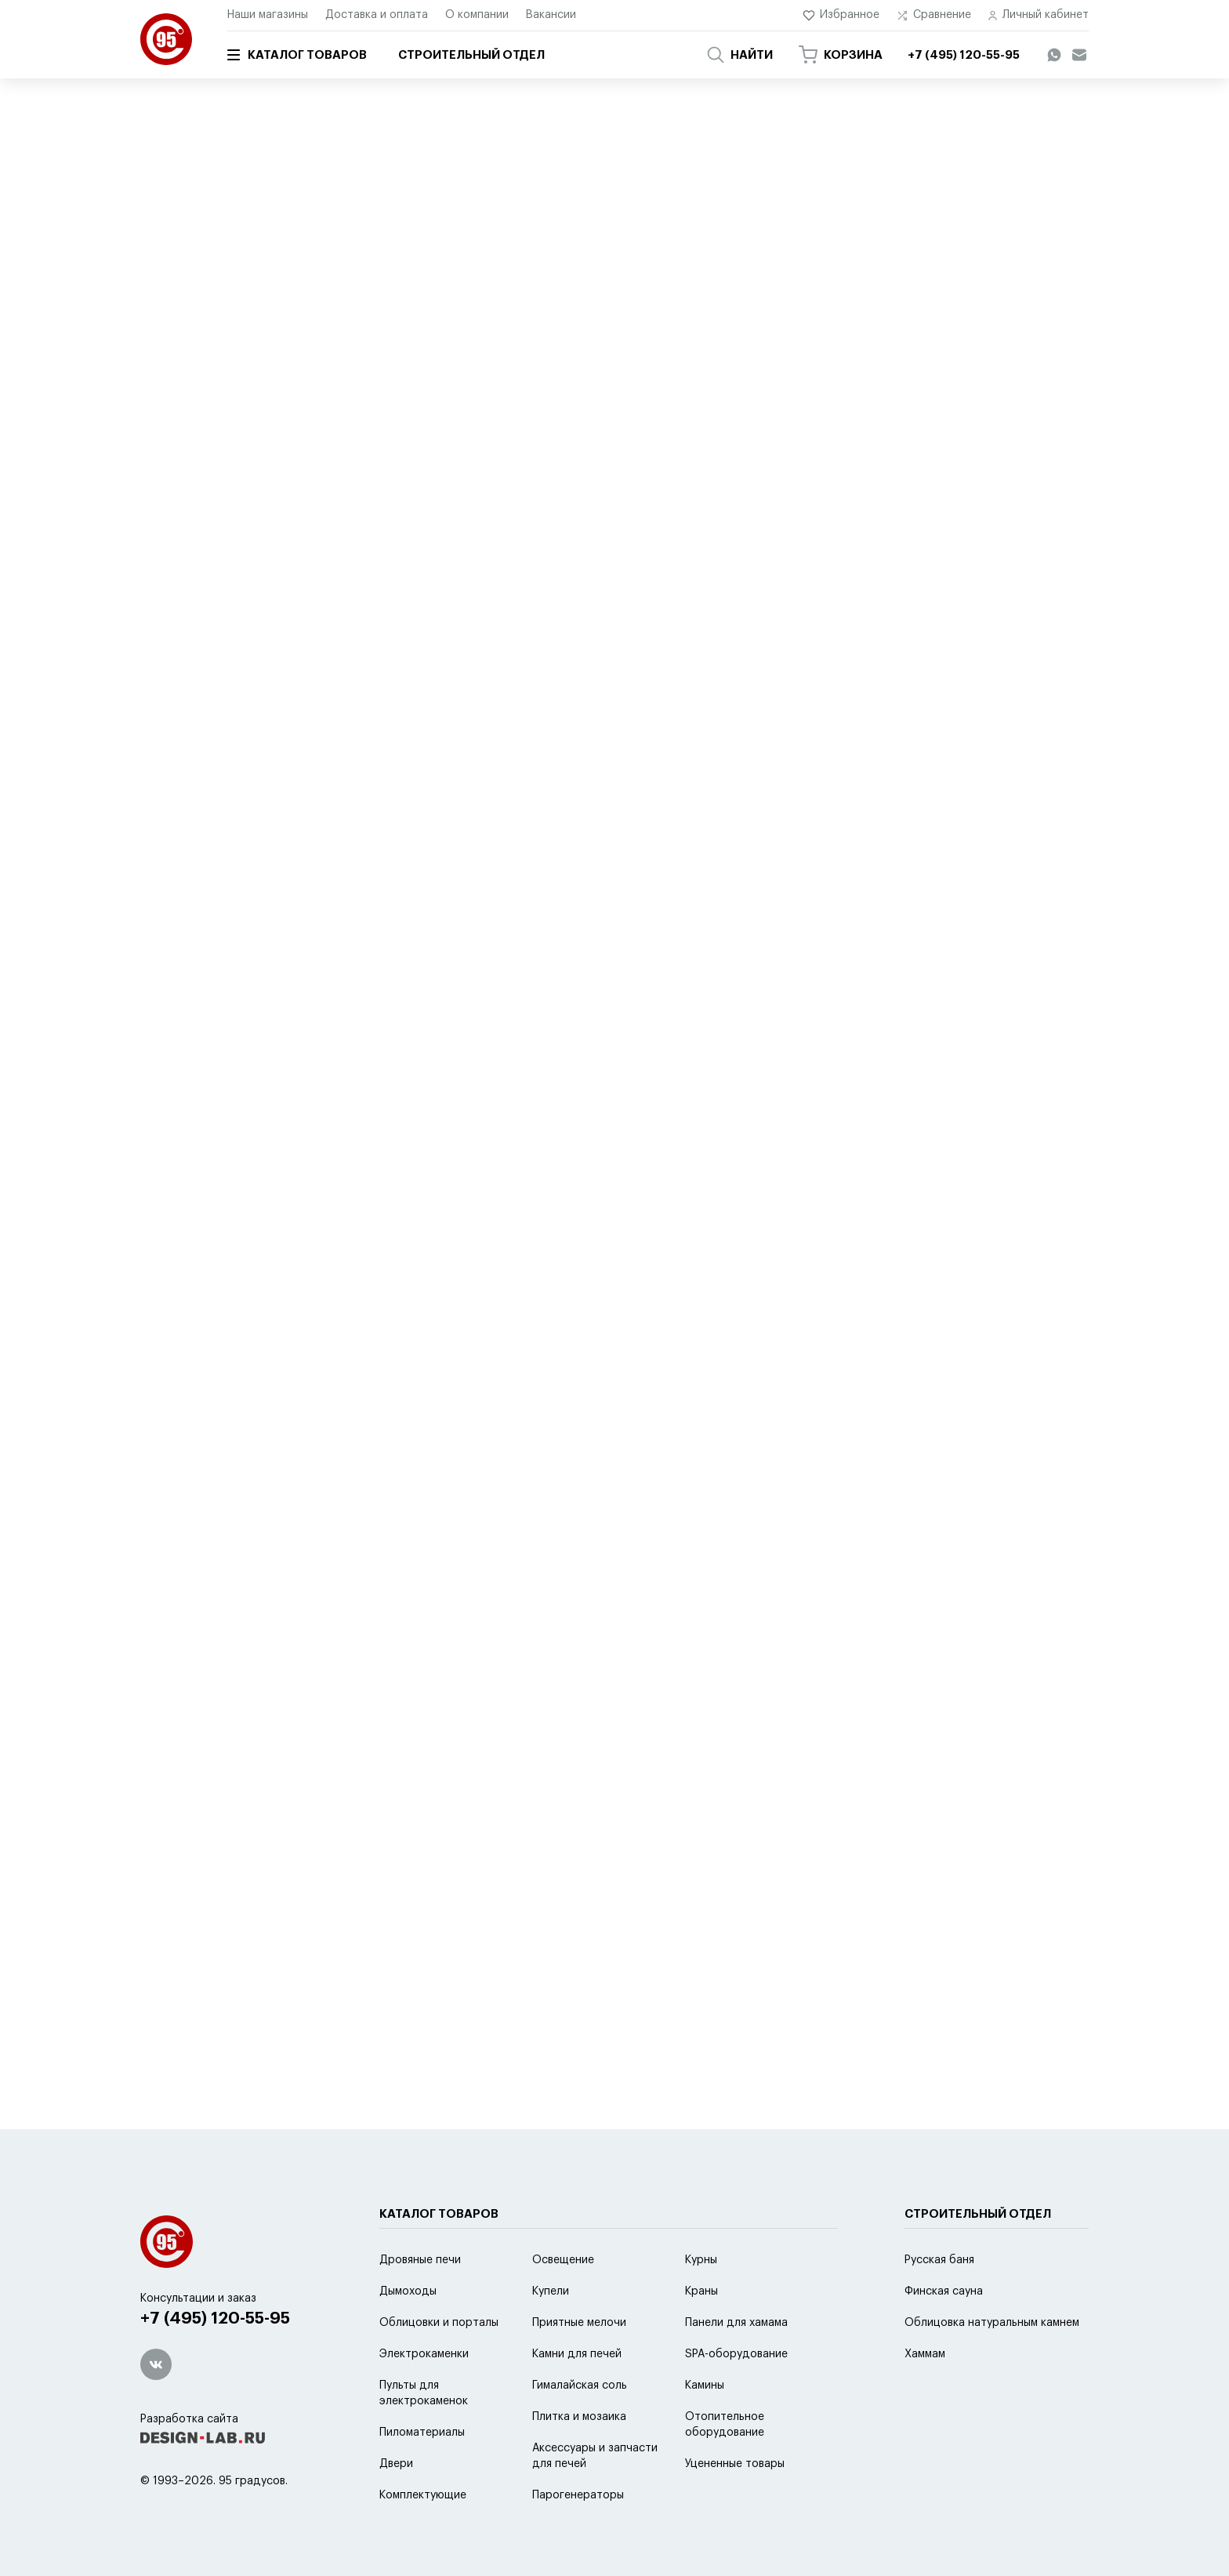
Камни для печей (577, 2354)
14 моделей (683, 1541)
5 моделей (200, 389)
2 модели (437, 389)
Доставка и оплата (376, 14)
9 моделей (440, 773)
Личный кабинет (1038, 15)
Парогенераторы (578, 2495)
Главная (158, 123)
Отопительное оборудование (724, 2424)
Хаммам (925, 2354)
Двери (396, 2463)
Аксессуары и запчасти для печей (595, 2456)
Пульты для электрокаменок (423, 2393)
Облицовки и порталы (438, 2322)
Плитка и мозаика (579, 2416)
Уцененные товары (735, 2463)
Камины (704, 2385)
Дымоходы (408, 2291)
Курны (701, 2260)
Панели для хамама (736, 2322)
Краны (701, 2291)
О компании (477, 14)
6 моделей (200, 1157)
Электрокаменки (424, 2354)
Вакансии (551, 14)
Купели (550, 2291)
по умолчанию (279, 328)
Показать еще (614, 1939)
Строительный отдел (471, 55)
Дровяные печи (420, 2260)
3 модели (678, 1157)
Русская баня (939, 2260)
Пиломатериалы (422, 2432)
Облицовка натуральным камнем (992, 2322)
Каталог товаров (297, 55)
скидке (496, 328)
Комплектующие (422, 2495)
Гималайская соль (579, 2385)
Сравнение (934, 15)
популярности (374, 328)
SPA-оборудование (736, 2354)
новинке (556, 328)
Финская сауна (944, 2291)
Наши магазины (267, 14)
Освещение (563, 2260)
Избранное (841, 15)
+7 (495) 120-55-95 (215, 2318)
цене (445, 328)
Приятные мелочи (579, 2322)
